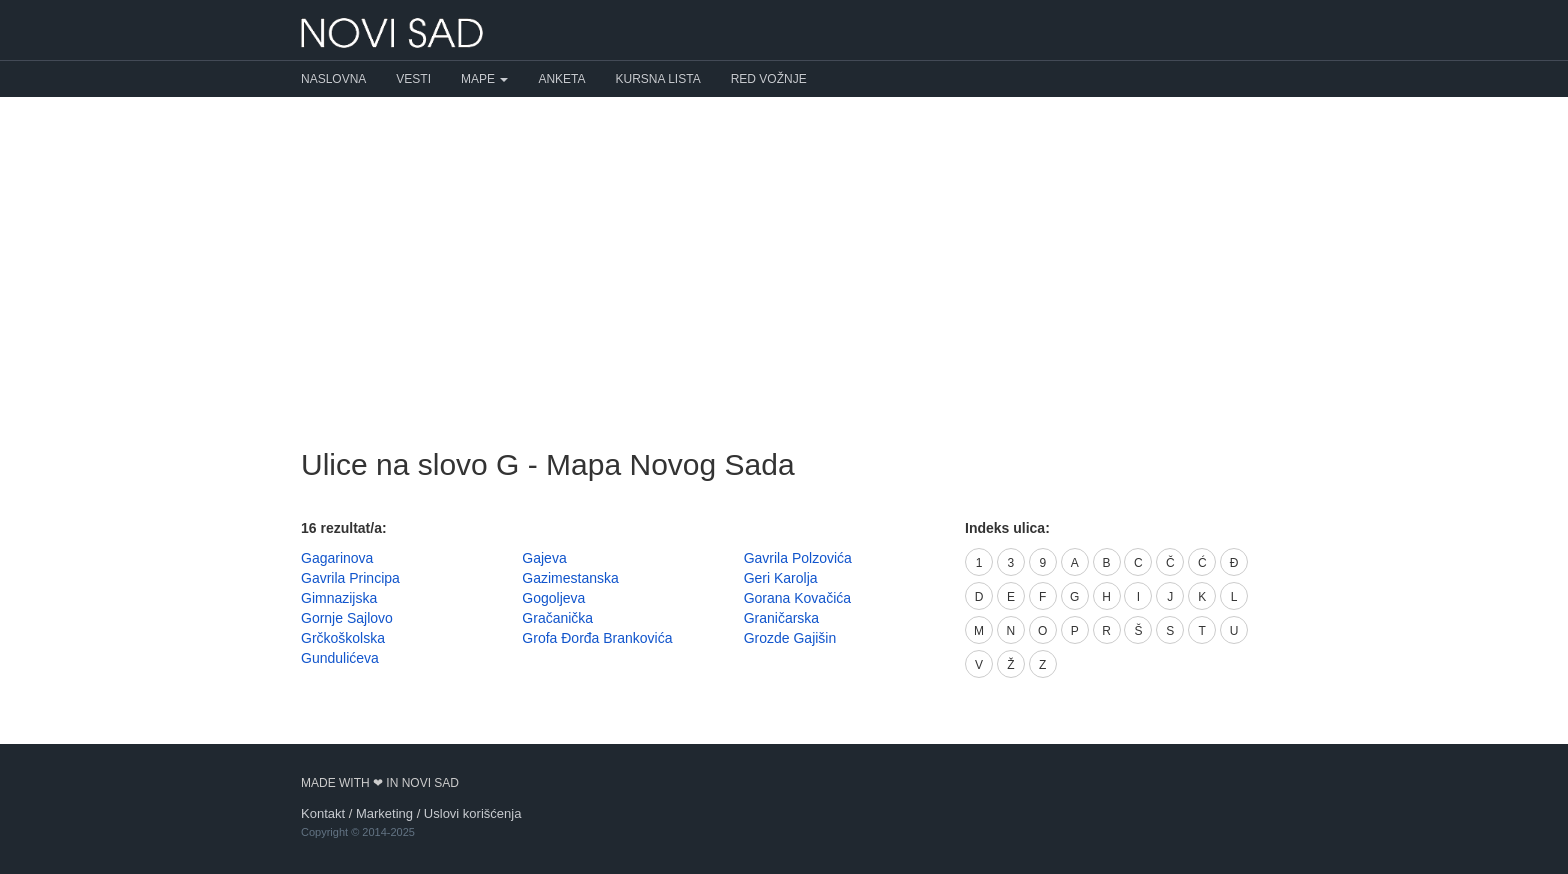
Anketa (561, 79)
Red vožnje (769, 79)
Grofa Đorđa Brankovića (597, 638)
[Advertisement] (784, 257)
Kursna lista (658, 79)
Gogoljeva (553, 598)
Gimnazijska (339, 598)
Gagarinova (337, 558)
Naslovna (333, 79)
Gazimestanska (570, 578)
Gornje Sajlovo (347, 618)
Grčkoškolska (343, 638)
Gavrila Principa (350, 578)
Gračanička (557, 618)
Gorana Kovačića (797, 598)
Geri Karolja (781, 578)
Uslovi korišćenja (473, 813)
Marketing (384, 813)
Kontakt (323, 813)
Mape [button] (484, 79)
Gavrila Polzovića (798, 558)
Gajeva (544, 558)
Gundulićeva (340, 658)
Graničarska (781, 618)
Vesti (413, 79)
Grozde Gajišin (790, 638)
